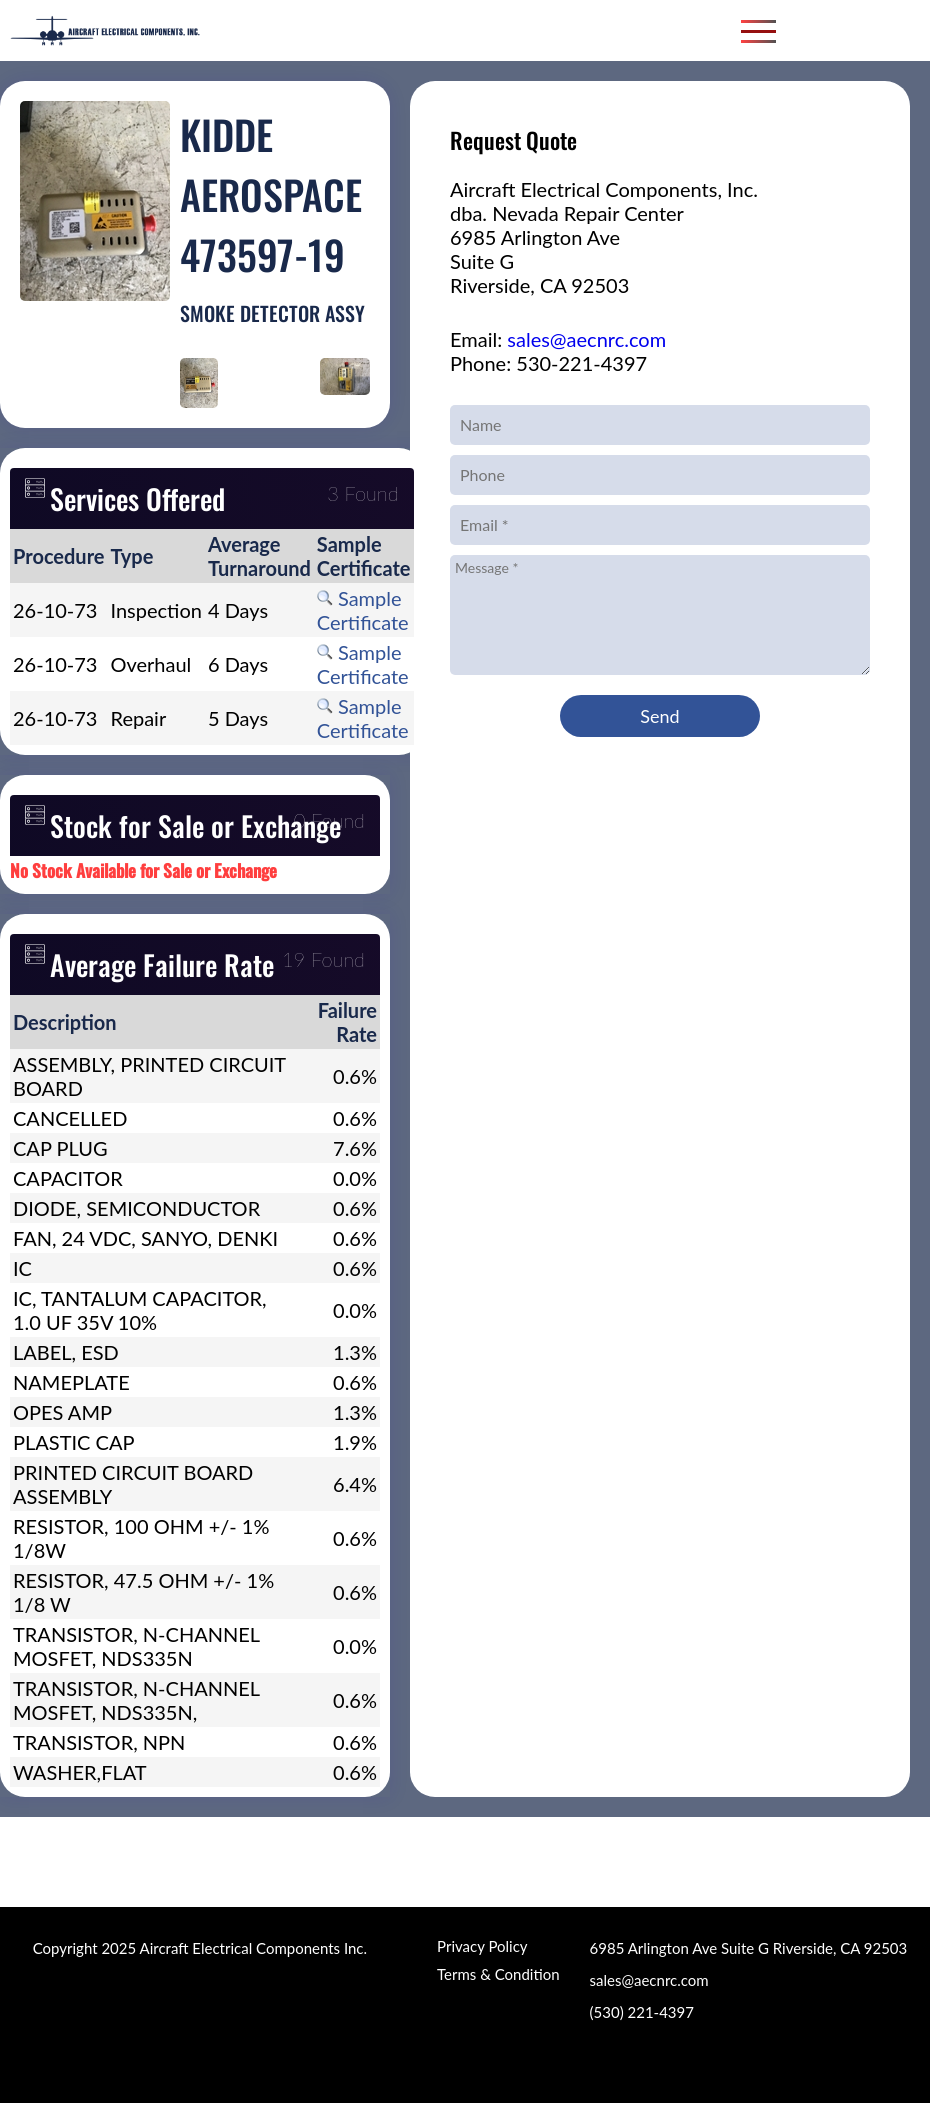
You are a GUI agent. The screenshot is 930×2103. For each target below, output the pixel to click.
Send (659, 716)
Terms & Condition (498, 1974)
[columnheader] (59, 556)
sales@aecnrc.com (586, 339)
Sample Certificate (363, 610)
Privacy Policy (482, 1946)
